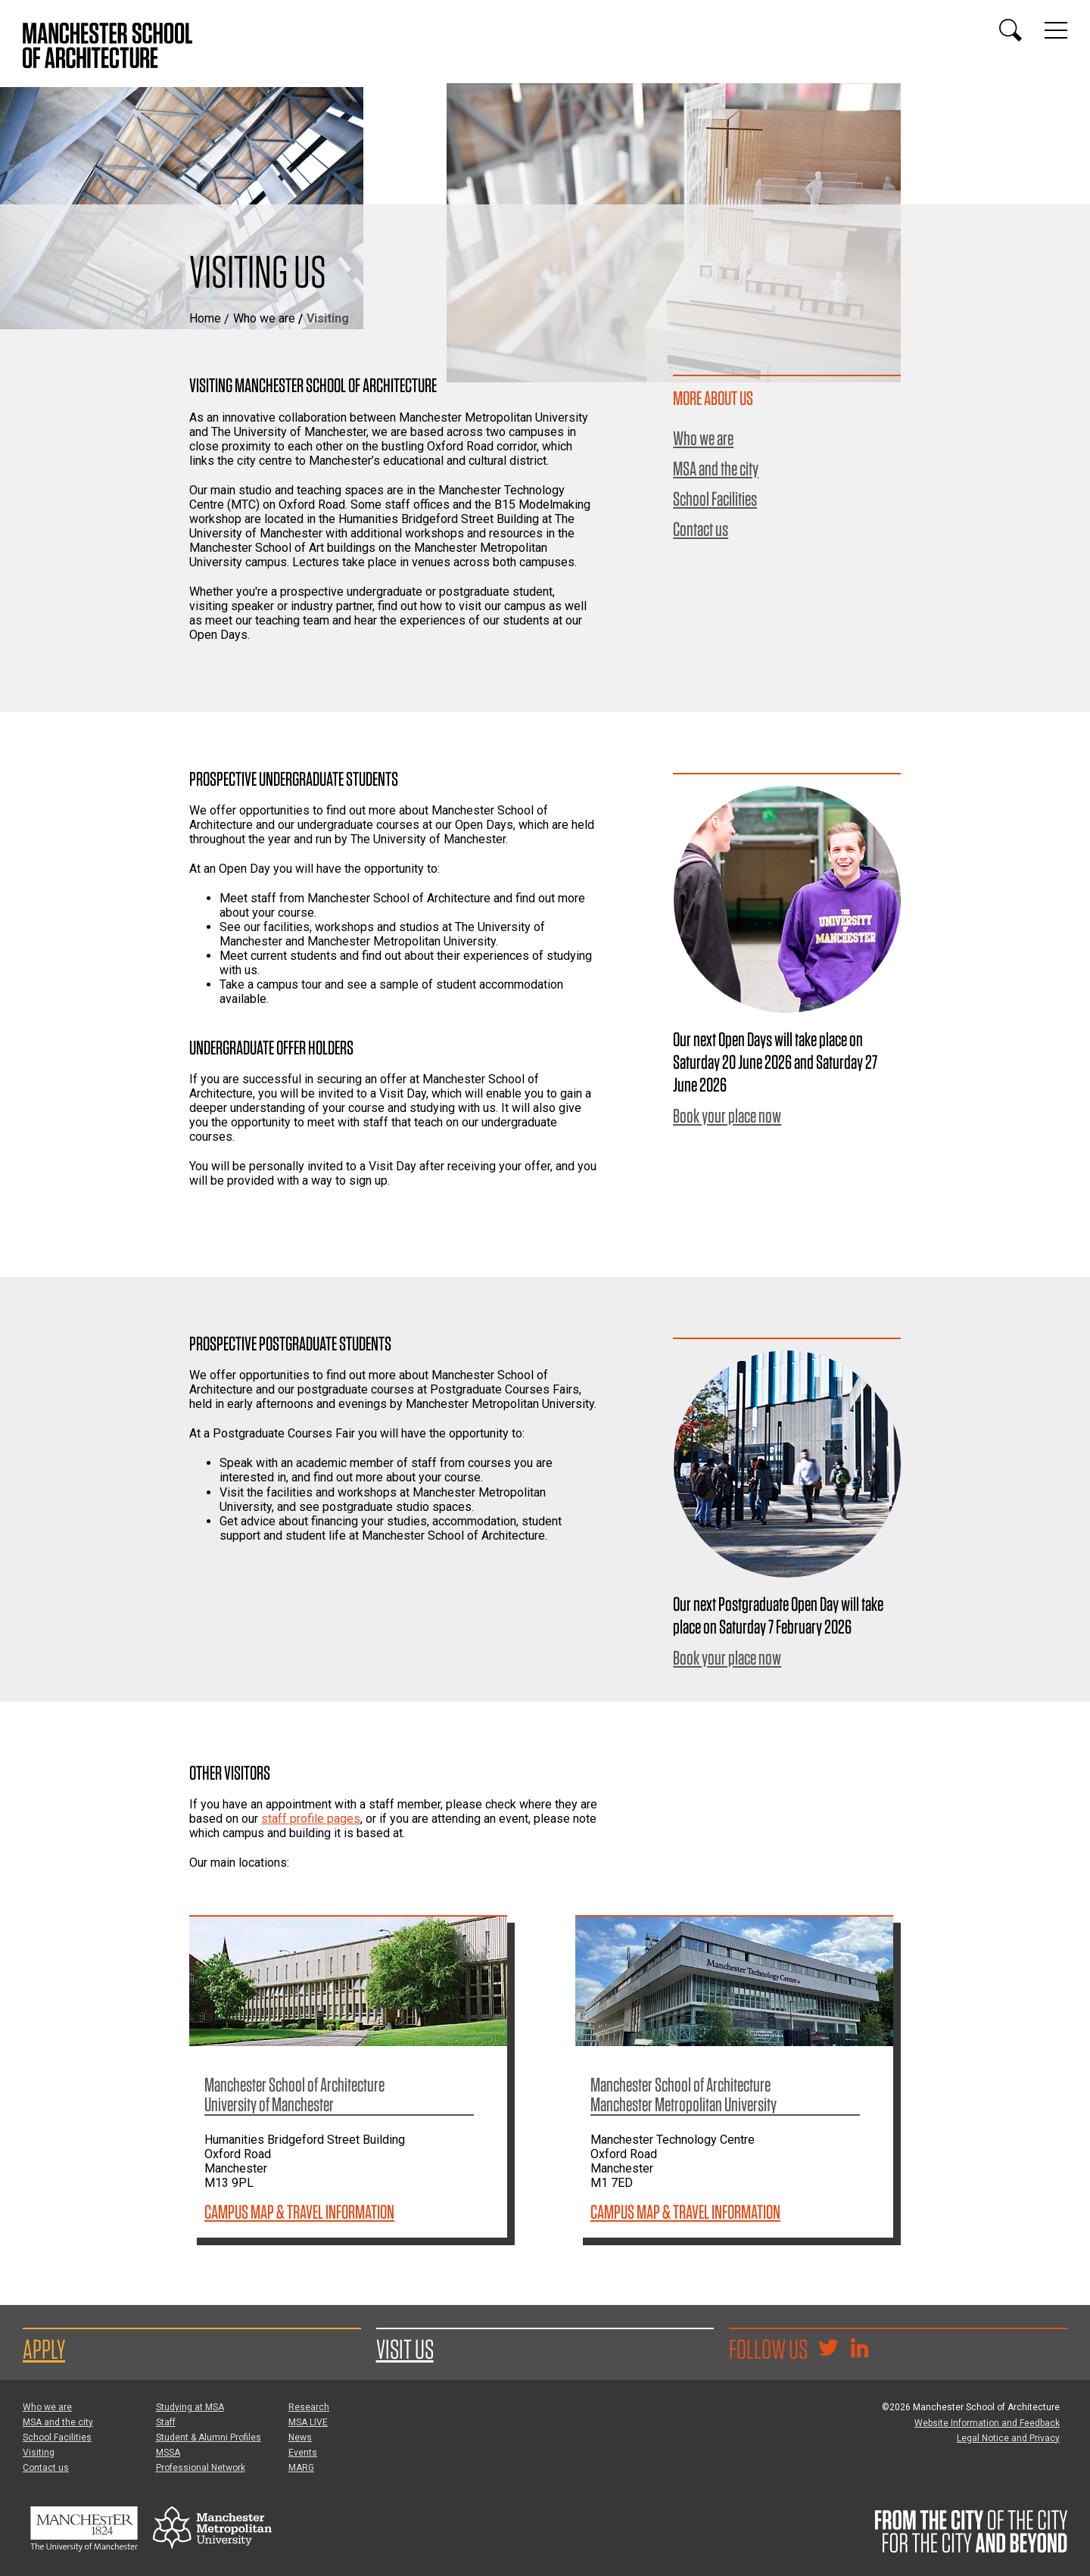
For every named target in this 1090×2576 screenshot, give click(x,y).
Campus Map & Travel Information (299, 2212)
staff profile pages (310, 1818)
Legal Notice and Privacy (1008, 2438)
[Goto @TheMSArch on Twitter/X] (828, 2349)
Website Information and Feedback (987, 2423)
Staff (166, 2422)
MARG (301, 2467)
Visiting (38, 2452)
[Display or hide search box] (1010, 30)
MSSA (168, 2452)
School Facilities (715, 499)
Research (308, 2407)
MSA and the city (715, 468)
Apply (44, 2349)
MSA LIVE (308, 2422)
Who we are (264, 318)
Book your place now (727, 1115)
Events (302, 2452)
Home (205, 318)
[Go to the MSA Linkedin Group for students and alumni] (859, 2349)
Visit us (405, 2349)
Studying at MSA (190, 2407)
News (300, 2437)
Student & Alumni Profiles (208, 2437)
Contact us (700, 529)
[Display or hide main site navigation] (1056, 30)
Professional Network (200, 2467)
